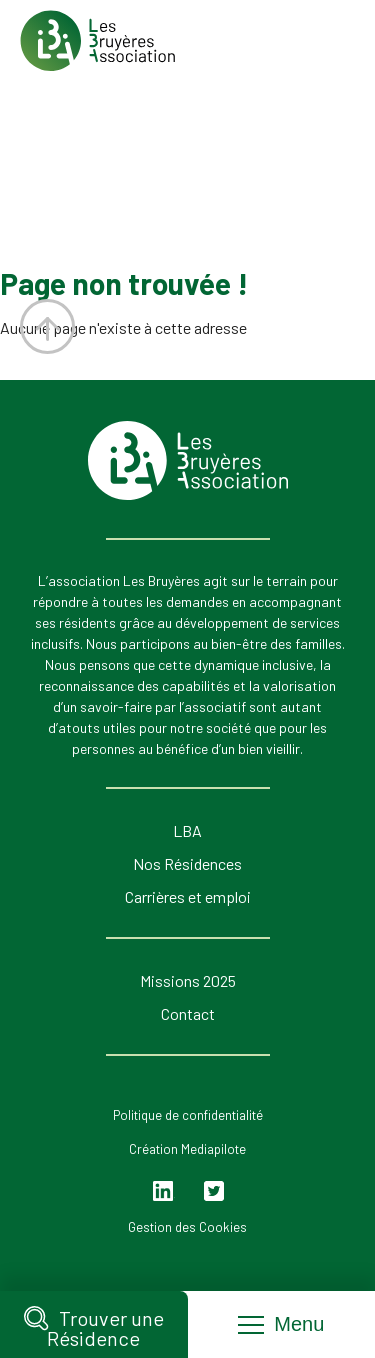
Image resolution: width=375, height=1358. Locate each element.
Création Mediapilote (187, 1149)
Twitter (214, 1191)
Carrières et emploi (188, 896)
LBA (187, 830)
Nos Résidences (187, 863)
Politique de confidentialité (188, 1115)
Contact (188, 1013)
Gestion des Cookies (187, 1227)
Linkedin (164, 1191)
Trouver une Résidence (94, 1327)
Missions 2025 (188, 980)
